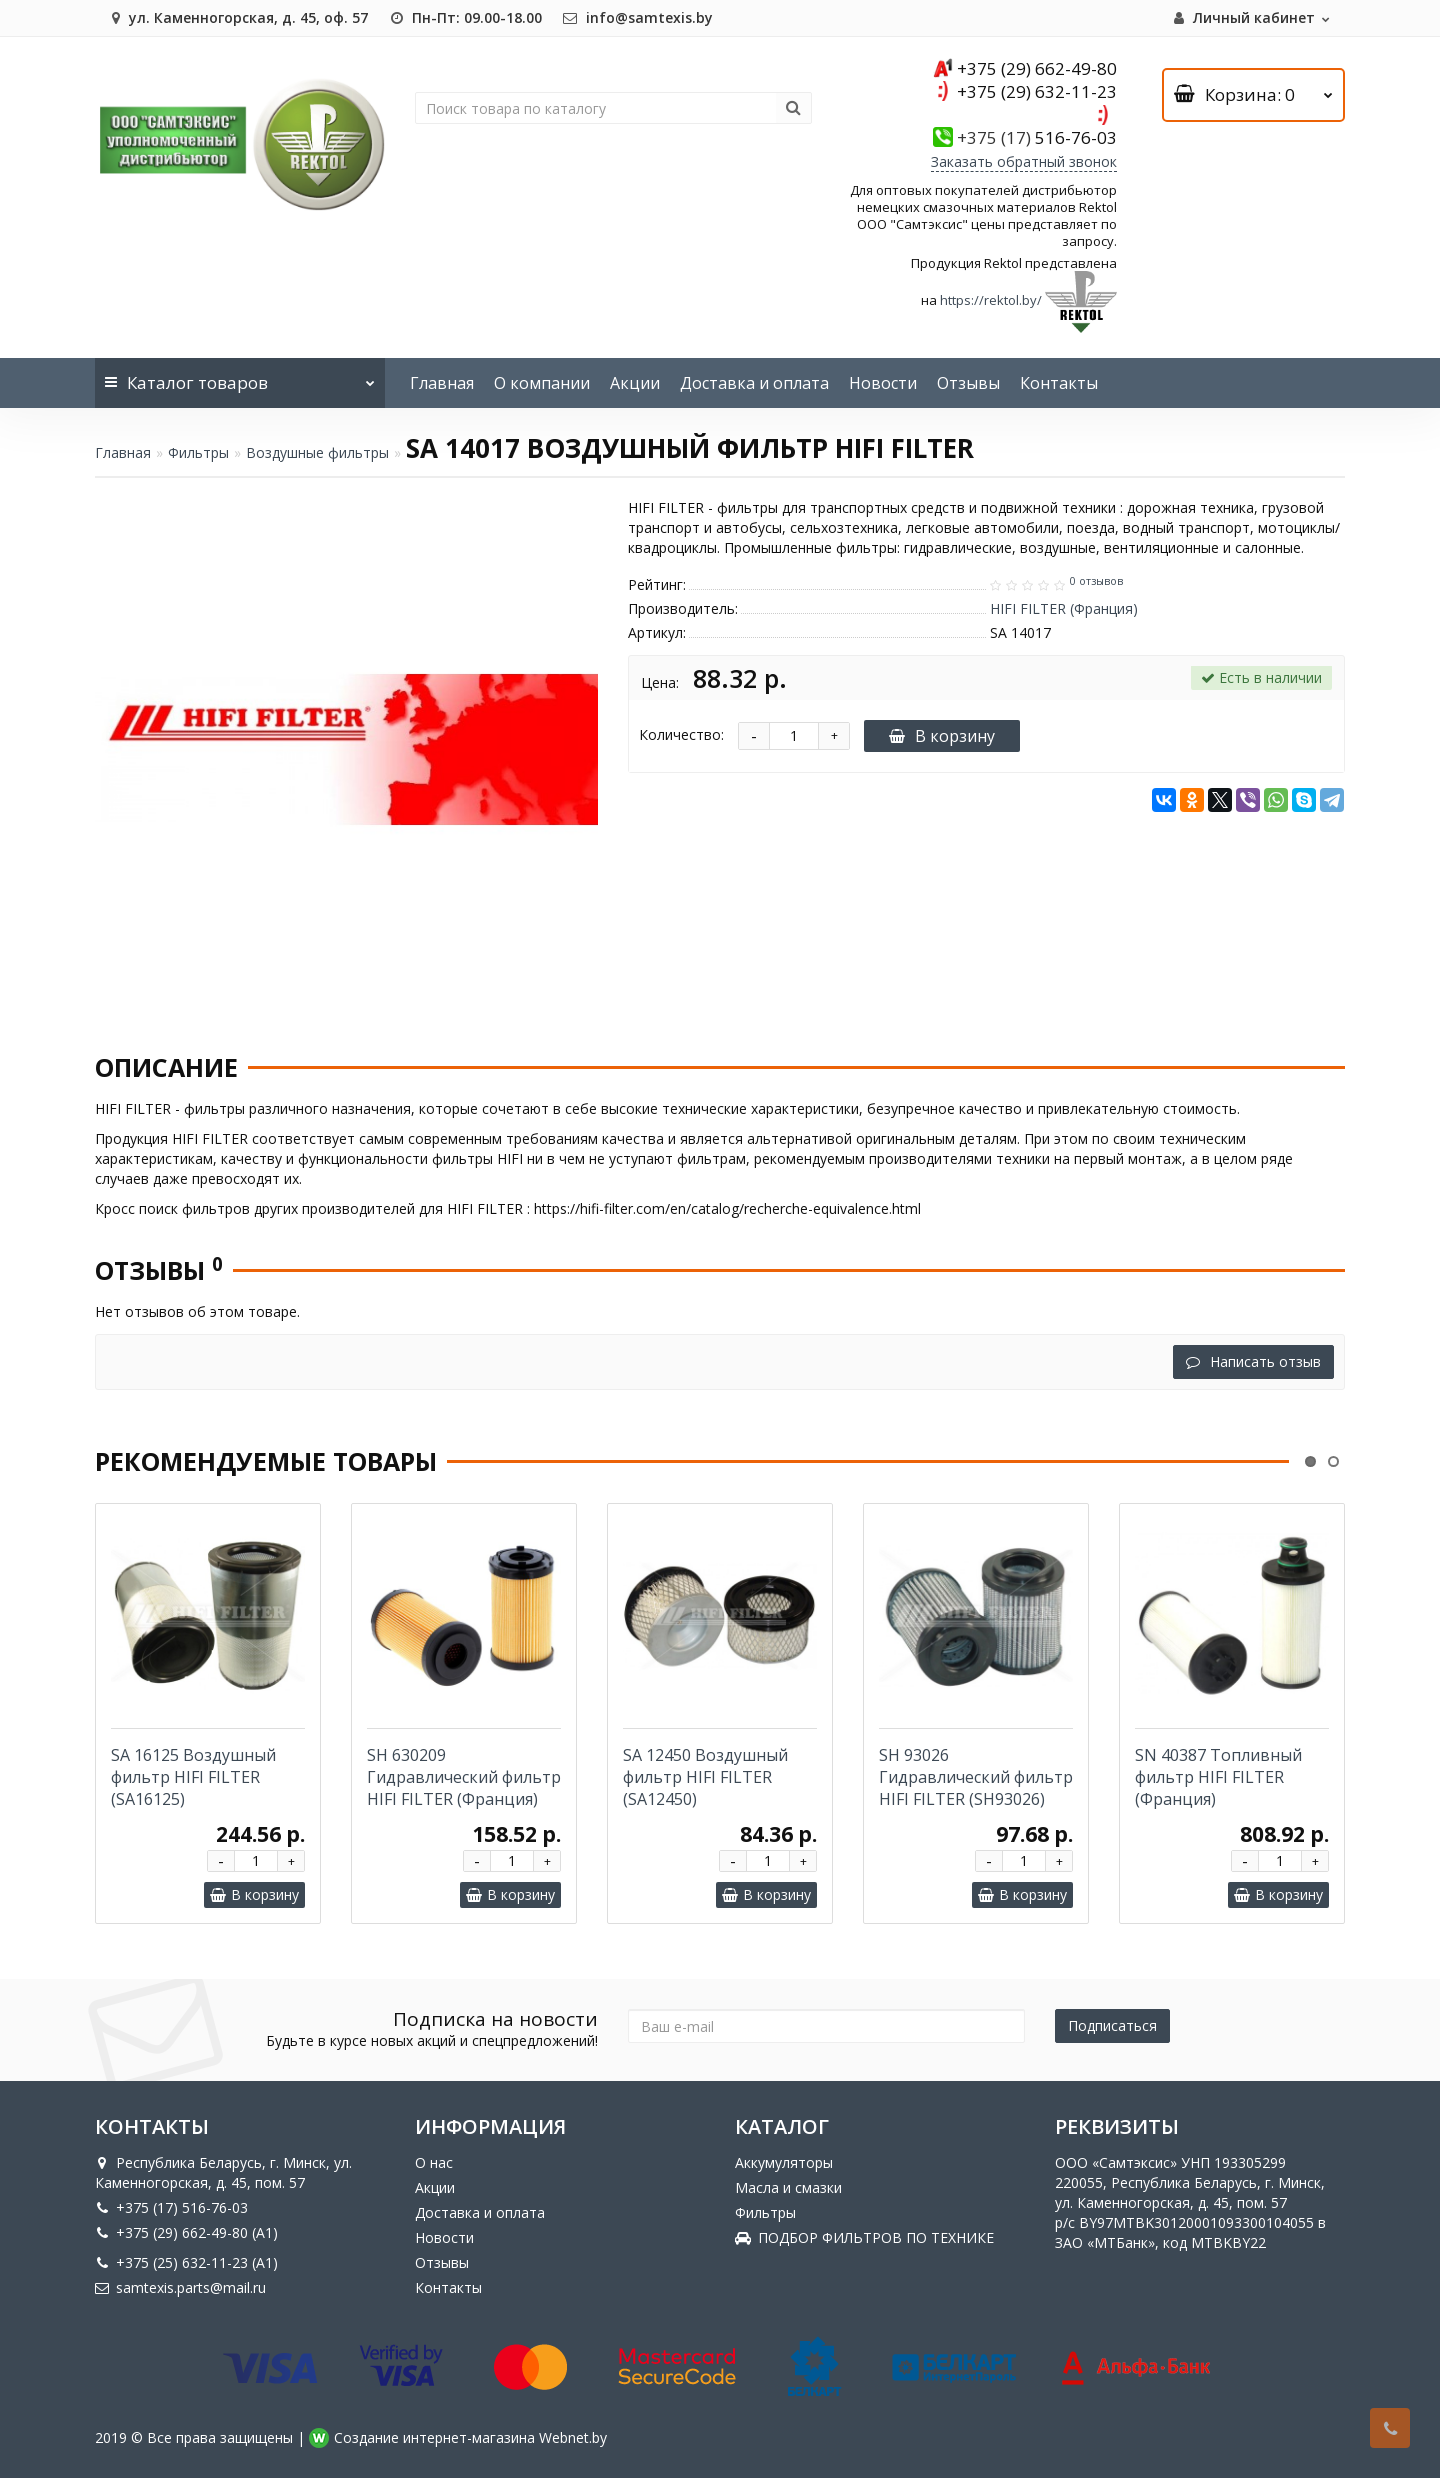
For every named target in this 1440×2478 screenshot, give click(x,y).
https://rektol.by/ (991, 301)
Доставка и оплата (754, 383)
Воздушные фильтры (317, 452)
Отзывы (968, 383)
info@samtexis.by (637, 17)
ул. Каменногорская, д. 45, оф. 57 (236, 17)
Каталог (240, 376)
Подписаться (1112, 2025)
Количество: (681, 734)
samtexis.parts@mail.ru (180, 2287)
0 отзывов (1096, 581)
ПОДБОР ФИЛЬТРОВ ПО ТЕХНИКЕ (864, 2237)
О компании (542, 383)
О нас (434, 2162)
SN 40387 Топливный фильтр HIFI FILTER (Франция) (1218, 1777)
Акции (635, 383)
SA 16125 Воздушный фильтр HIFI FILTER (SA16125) (193, 1777)
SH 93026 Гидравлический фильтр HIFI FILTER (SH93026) (976, 1777)
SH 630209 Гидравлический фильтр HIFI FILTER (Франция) (464, 1777)
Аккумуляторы (784, 2162)
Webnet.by (573, 2437)
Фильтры (198, 452)
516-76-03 (1037, 137)
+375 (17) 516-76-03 (171, 2207)
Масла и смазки (788, 2187)
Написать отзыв (1253, 1361)
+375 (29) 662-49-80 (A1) (186, 2232)
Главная (442, 383)
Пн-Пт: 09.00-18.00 (465, 17)
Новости (883, 383)
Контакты (1059, 383)
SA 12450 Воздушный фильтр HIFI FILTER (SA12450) (705, 1777)
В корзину (942, 736)
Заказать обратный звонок (1024, 161)
